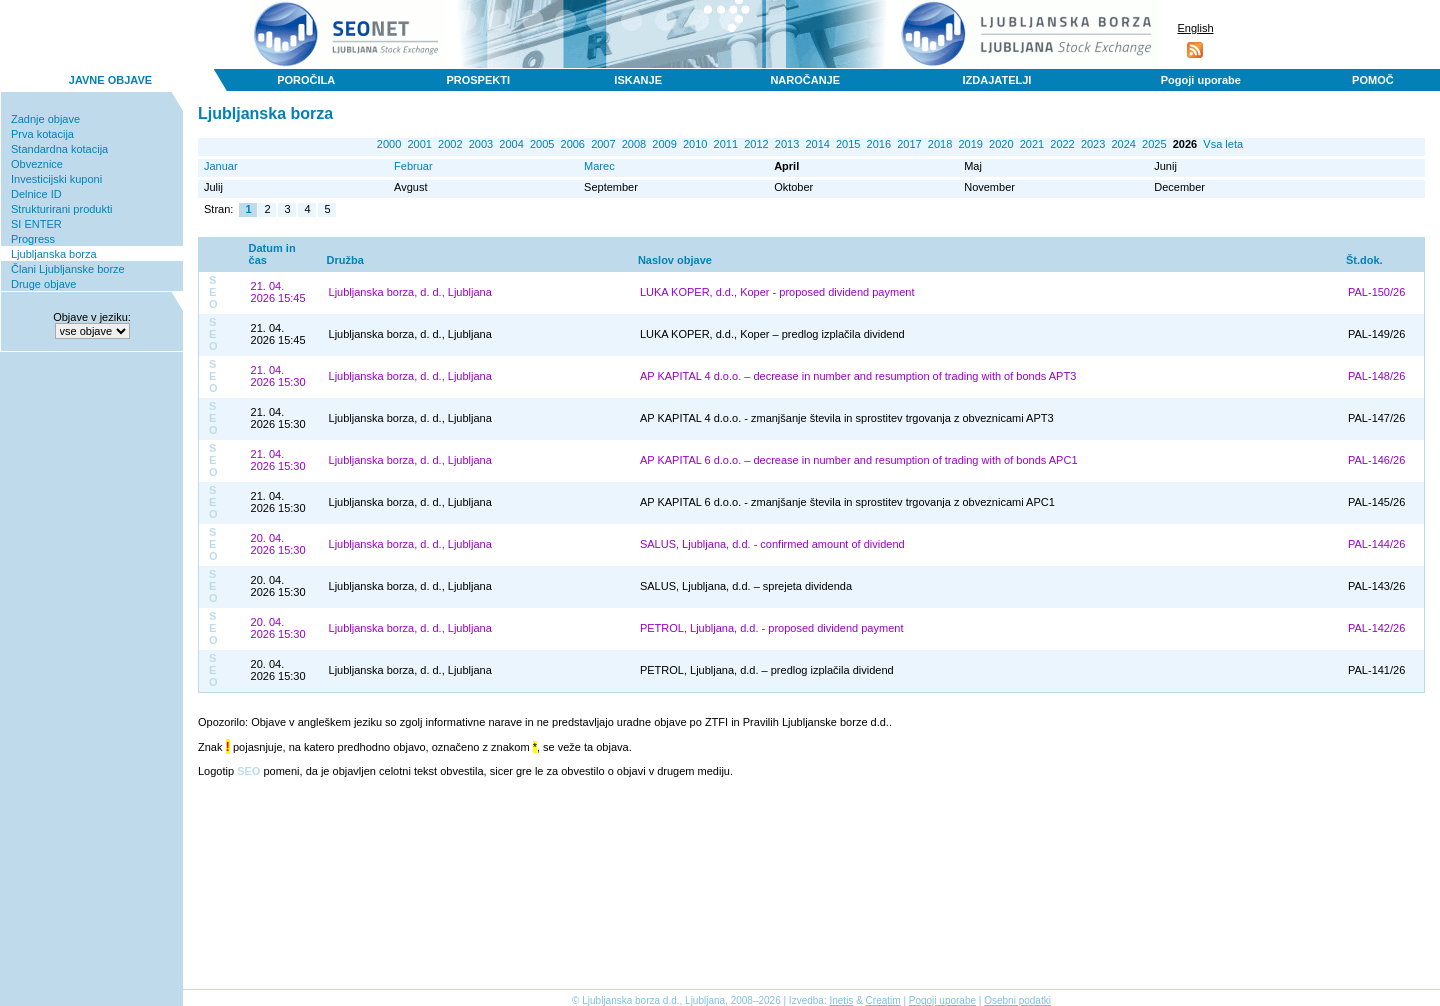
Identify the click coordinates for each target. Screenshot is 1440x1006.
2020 (1001, 144)
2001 (419, 144)
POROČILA (306, 80)
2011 (726, 144)
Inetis (841, 1000)
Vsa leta (1223, 144)
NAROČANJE (805, 80)
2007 (603, 144)
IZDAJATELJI (997, 80)
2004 (511, 144)
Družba (345, 260)
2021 (1032, 144)
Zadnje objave (45, 119)
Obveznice (37, 164)
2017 (909, 144)
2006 (573, 144)
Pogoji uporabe (1201, 80)
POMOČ (1373, 80)
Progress (33, 239)
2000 (389, 144)
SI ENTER (36, 224)
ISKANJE (638, 80)
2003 (481, 144)
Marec (599, 166)
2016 (879, 144)
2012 (756, 144)
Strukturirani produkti (62, 209)
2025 (1154, 144)
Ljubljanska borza (54, 254)
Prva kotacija (42, 134)
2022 (1062, 144)
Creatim (883, 1000)
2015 (848, 144)
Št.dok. (1364, 260)
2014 (817, 144)
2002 (450, 144)
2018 (940, 144)
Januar (221, 166)
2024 (1123, 144)
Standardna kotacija (59, 149)
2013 (787, 144)
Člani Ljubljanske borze (68, 269)
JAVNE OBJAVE (110, 80)
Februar (413, 166)
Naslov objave (675, 260)
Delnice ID (36, 194)
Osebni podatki (1017, 1000)
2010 (695, 144)
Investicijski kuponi (56, 179)
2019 (970, 144)
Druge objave (43, 284)
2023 (1093, 144)
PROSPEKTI (478, 80)
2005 (542, 144)
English (1195, 28)
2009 (664, 144)
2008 (634, 144)
